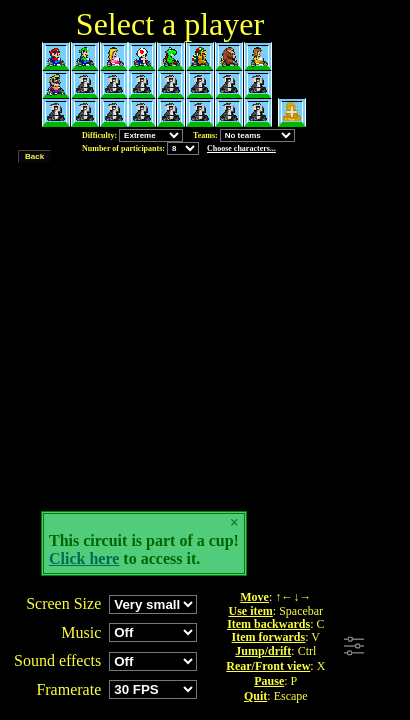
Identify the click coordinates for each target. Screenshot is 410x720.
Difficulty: (132, 135)
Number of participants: (179, 148)
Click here (84, 558)
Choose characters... (241, 148)
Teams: (244, 135)
